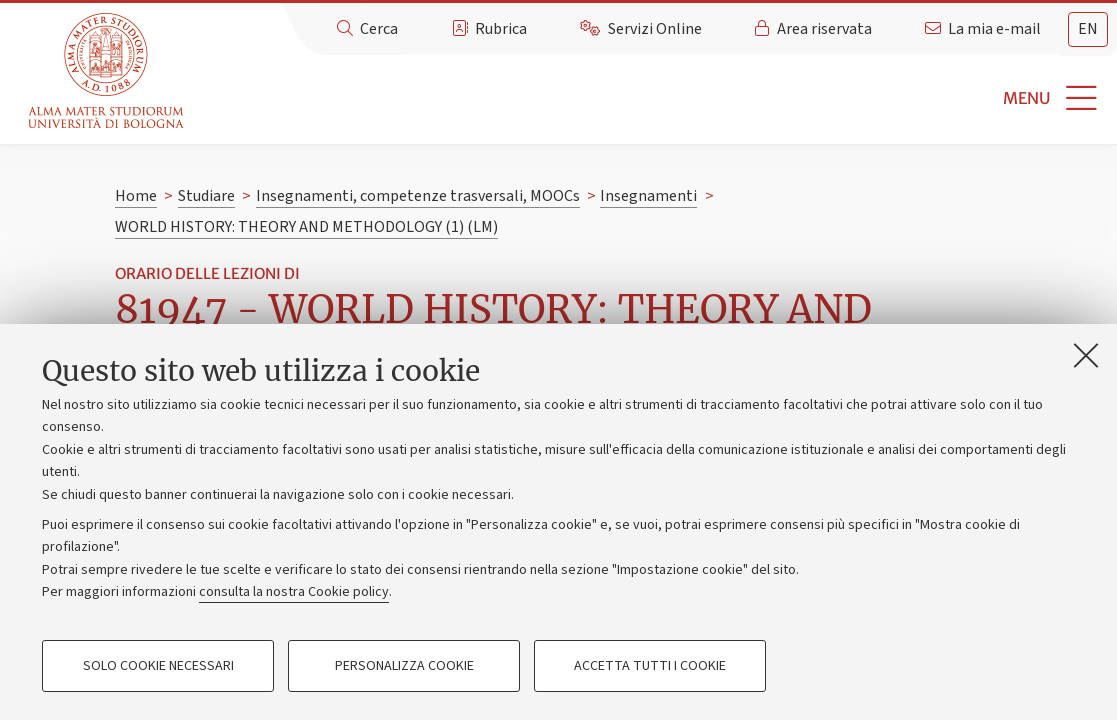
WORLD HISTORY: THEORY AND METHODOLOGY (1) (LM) (306, 227)
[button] (653, 98)
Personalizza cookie (404, 666)
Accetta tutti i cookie (650, 666)
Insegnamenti (648, 196)
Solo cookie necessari (158, 666)
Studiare (206, 196)
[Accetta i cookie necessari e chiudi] (1086, 355)
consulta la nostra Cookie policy (294, 592)
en (1088, 29)
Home (136, 196)
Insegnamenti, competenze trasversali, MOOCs (418, 196)
